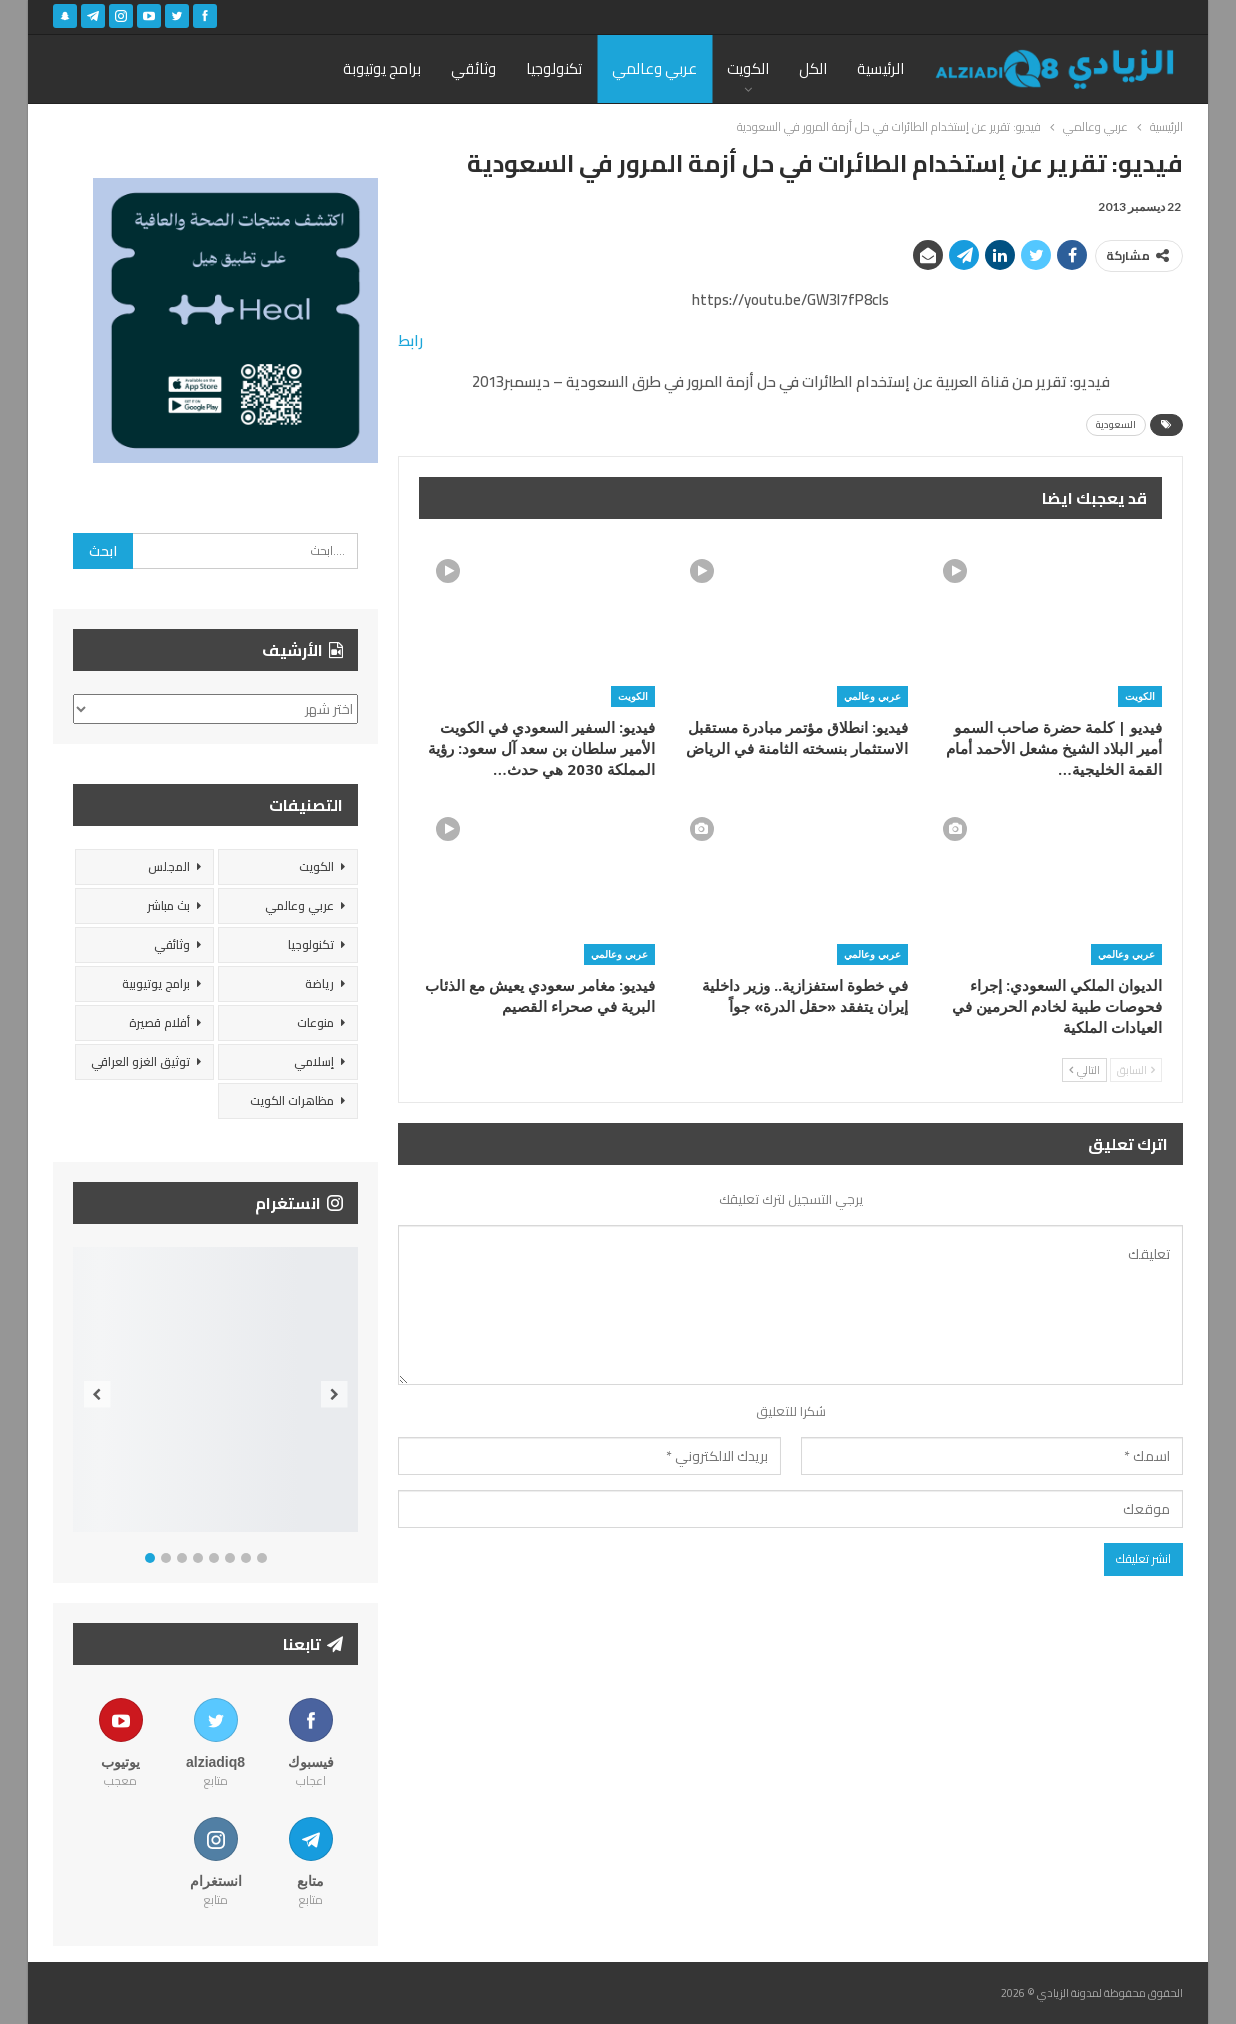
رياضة (319, 983)
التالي (1084, 1070)
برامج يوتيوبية (156, 983)
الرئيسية (880, 68)
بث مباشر (168, 905)
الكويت (748, 68)
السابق (1136, 1070)
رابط (410, 340)
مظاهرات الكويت (292, 1100)
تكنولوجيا (554, 68)
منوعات (315, 1022)
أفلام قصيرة (159, 1022)
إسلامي (314, 1061)
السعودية (1116, 424)
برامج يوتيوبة (382, 68)
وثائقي (473, 68)
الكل (813, 68)
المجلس (169, 866)
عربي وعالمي (654, 68)
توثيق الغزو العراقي (140, 1061)
